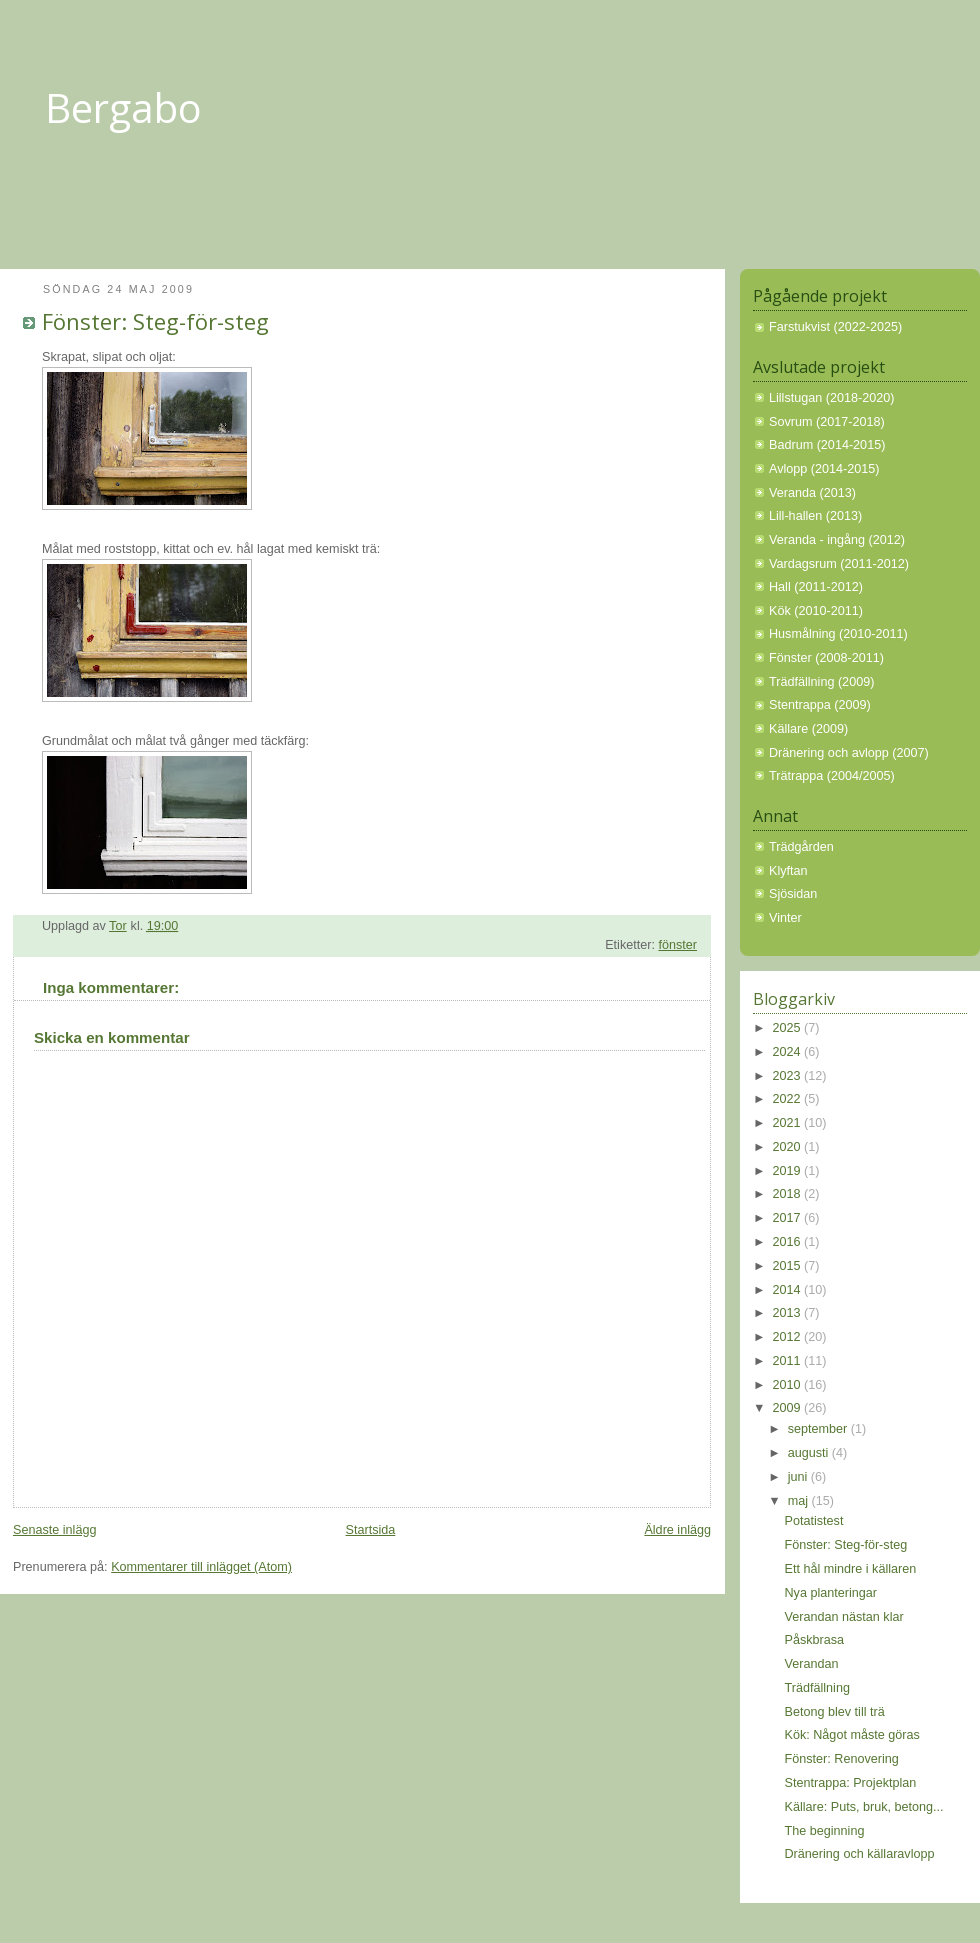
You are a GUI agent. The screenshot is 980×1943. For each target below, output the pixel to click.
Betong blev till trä (835, 1712)
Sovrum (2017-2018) (827, 422)
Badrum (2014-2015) (827, 445)
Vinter (785, 918)
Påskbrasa (815, 1640)
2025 (789, 1028)
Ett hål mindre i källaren (851, 1569)
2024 (789, 1052)
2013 (789, 1313)
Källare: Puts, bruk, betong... (864, 1807)
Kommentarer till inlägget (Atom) (201, 1567)
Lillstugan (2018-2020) (831, 398)
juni (799, 1477)
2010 (789, 1385)
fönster (677, 945)
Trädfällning (817, 1688)
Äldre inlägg (677, 1530)
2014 (789, 1290)
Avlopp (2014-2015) (824, 469)
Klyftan (788, 871)
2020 (789, 1147)
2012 (789, 1337)
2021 (789, 1123)
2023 (789, 1076)
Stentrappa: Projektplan (851, 1783)
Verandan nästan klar (844, 1617)
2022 (789, 1099)
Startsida (371, 1530)
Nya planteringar (831, 1593)
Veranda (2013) (812, 493)
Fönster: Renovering (842, 1759)
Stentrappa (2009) (820, 705)
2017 (789, 1218)
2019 (789, 1171)
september (819, 1429)
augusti (810, 1453)
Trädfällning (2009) (821, 682)
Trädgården (801, 847)
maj (800, 1501)
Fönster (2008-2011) (826, 658)
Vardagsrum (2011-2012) (839, 564)
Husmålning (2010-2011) (838, 634)
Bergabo (123, 107)
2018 (789, 1194)
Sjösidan (793, 894)
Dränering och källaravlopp (860, 1854)
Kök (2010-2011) (816, 611)
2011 (789, 1361)
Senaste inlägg (54, 1530)
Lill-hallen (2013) (815, 516)
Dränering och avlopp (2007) (849, 753)
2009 (789, 1408)
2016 (789, 1242)
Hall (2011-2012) (816, 587)
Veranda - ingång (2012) (837, 540)
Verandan (812, 1664)
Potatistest (814, 1521)
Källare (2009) (808, 729)
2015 (789, 1266)
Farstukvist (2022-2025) (835, 327)
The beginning (825, 1831)
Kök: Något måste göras (852, 1735)
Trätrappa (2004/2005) (832, 776)
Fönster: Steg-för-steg (846, 1545)
